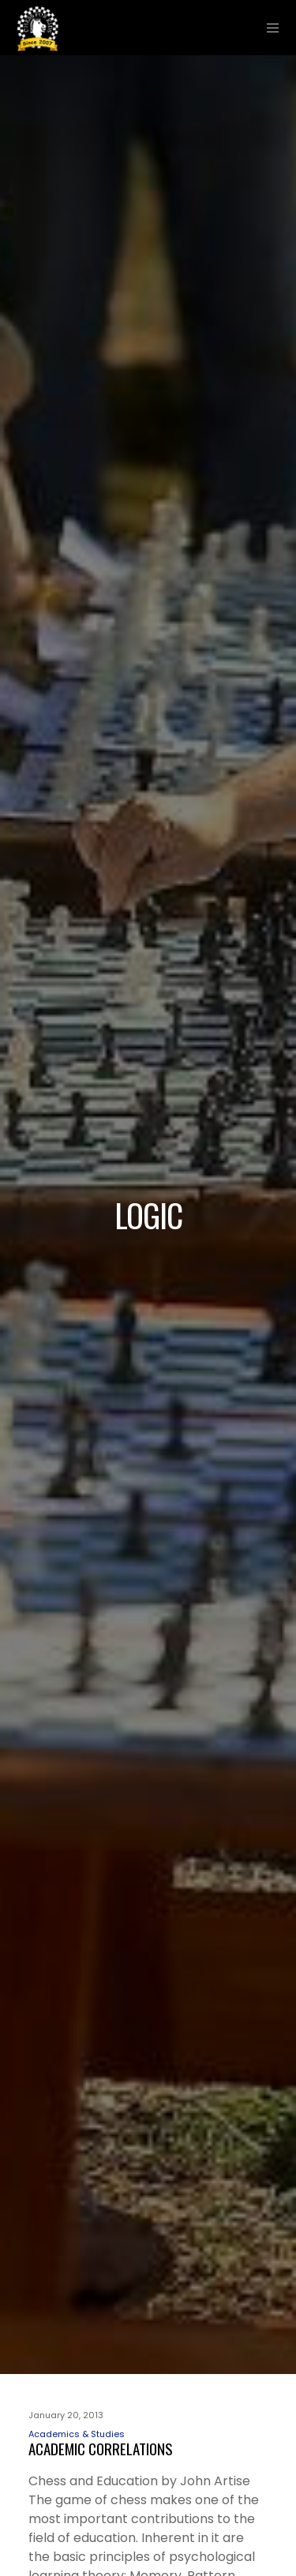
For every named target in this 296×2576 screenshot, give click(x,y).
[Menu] (269, 27)
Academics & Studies (76, 2434)
